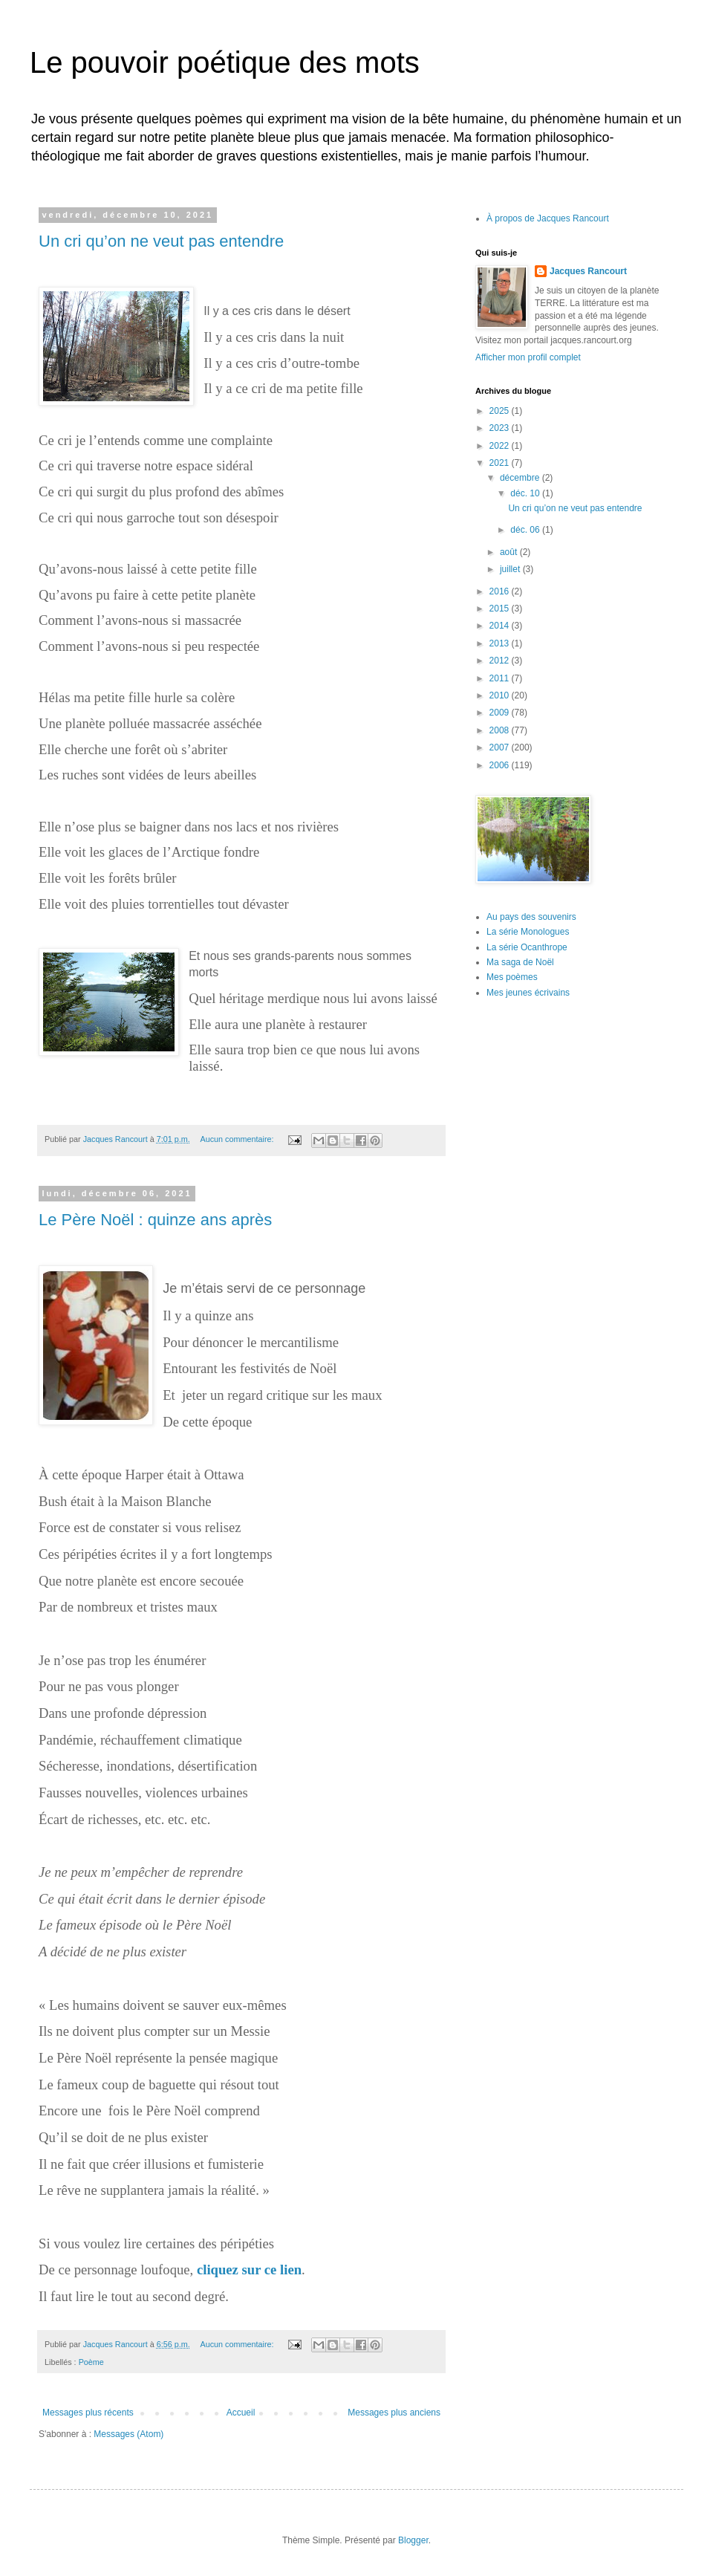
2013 (500, 643)
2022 (500, 446)
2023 (500, 428)
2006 (500, 765)
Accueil (241, 2412)
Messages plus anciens (394, 2412)
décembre (521, 478)
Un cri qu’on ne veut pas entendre (161, 241)
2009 (500, 712)
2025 (500, 411)
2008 (500, 730)
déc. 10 (526, 493)
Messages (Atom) (128, 2434)
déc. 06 (526, 530)
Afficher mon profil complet (528, 357)
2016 (500, 591)
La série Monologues (527, 932)
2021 (500, 463)
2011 (500, 678)
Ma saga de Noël (520, 962)
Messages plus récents (88, 2412)
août (510, 552)
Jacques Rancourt (588, 271)
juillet (511, 569)
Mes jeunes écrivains (528, 992)
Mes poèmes (512, 977)
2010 (500, 695)
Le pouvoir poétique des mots (225, 62)
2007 (500, 747)
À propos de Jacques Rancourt (547, 218)
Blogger (413, 2540)
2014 (500, 625)
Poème (91, 2362)
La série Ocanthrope (526, 947)
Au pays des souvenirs (531, 917)
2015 (500, 608)
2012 (500, 660)
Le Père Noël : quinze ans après (155, 1219)
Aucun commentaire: (238, 1139)
